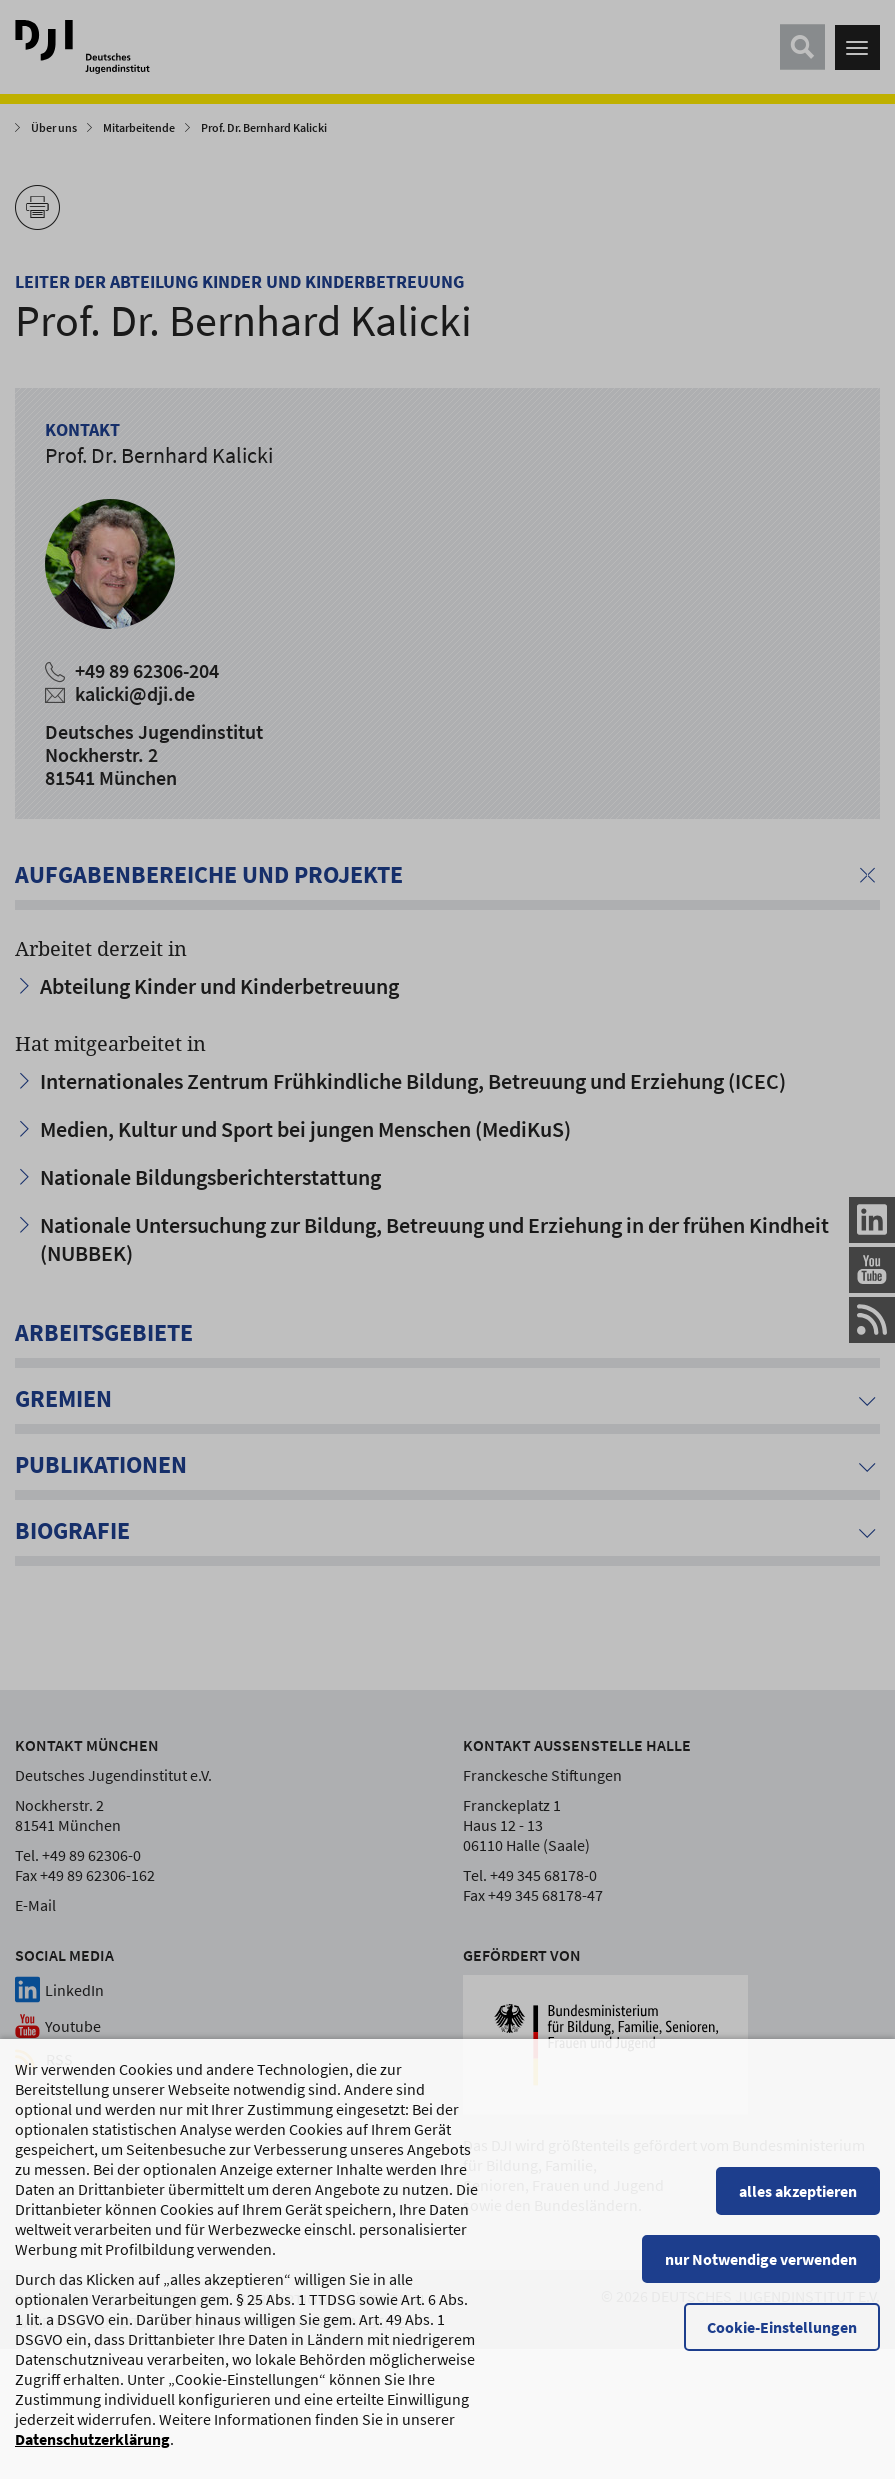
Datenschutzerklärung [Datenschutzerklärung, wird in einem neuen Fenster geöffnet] (92, 2450)
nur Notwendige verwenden (761, 2270)
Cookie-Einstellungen (782, 2338)
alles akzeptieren (798, 2202)
